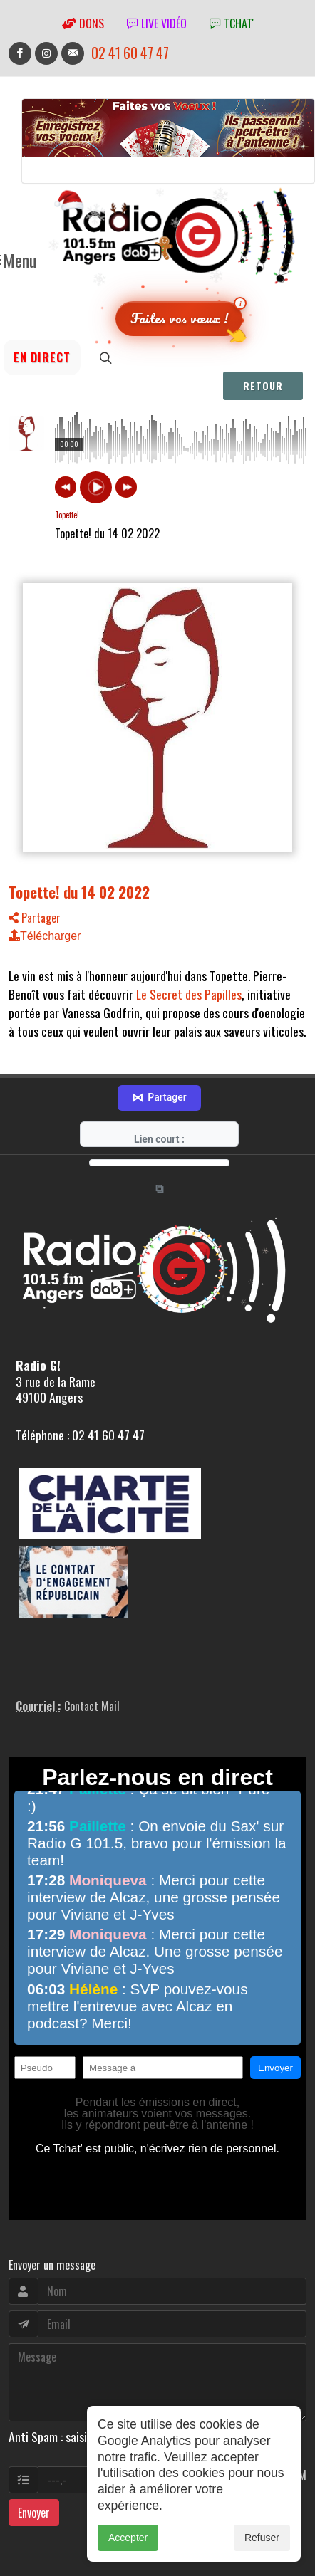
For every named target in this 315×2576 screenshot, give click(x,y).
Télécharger (45, 936)
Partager (35, 917)
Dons (83, 23)
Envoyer (34, 2446)
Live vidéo (157, 23)
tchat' (232, 23)
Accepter (128, 2537)
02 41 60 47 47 (130, 53)
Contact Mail (92, 1639)
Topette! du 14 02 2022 (79, 892)
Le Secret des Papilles (189, 994)
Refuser (261, 2537)
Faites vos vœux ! (179, 318)
